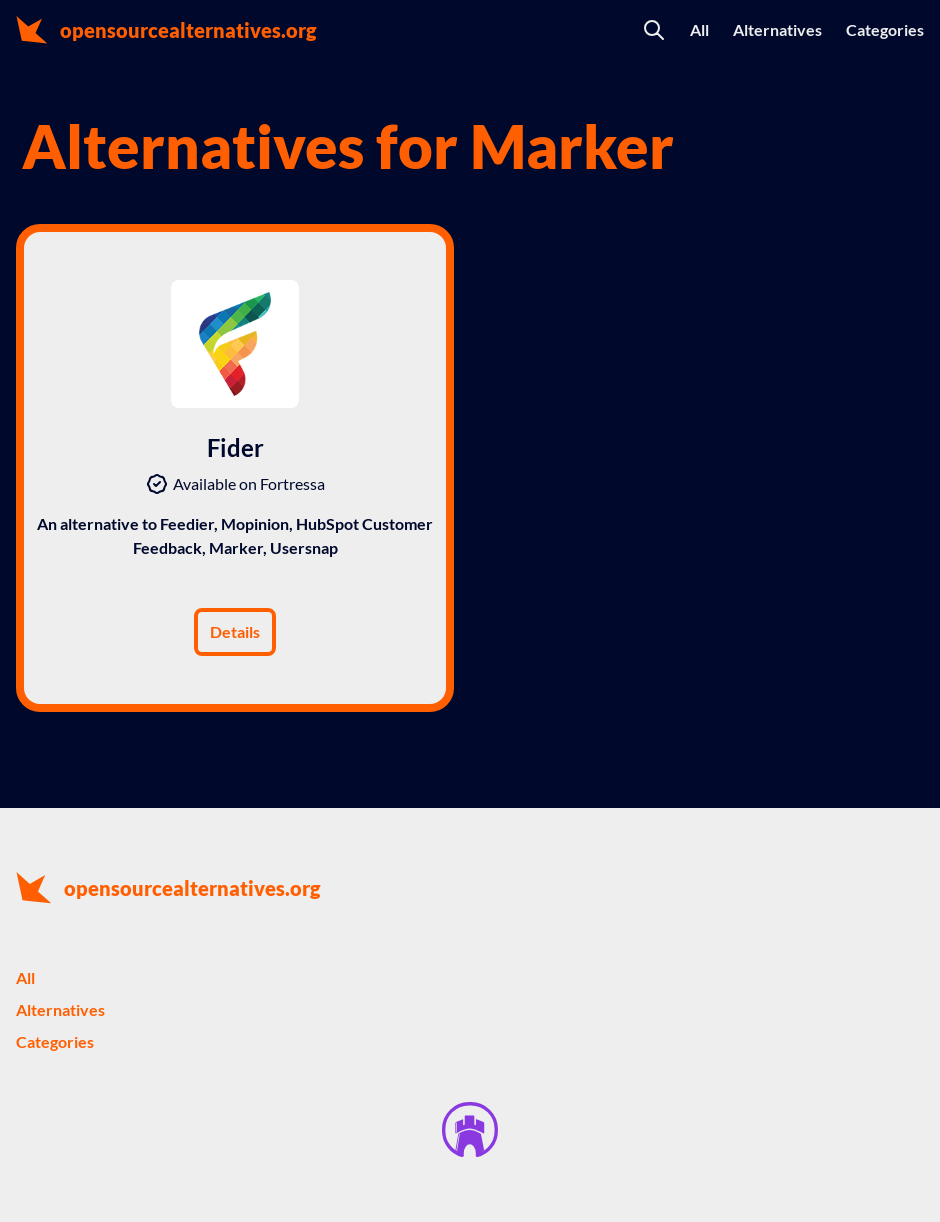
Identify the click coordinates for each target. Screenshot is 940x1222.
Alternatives (777, 29)
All (699, 29)
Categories (885, 29)
